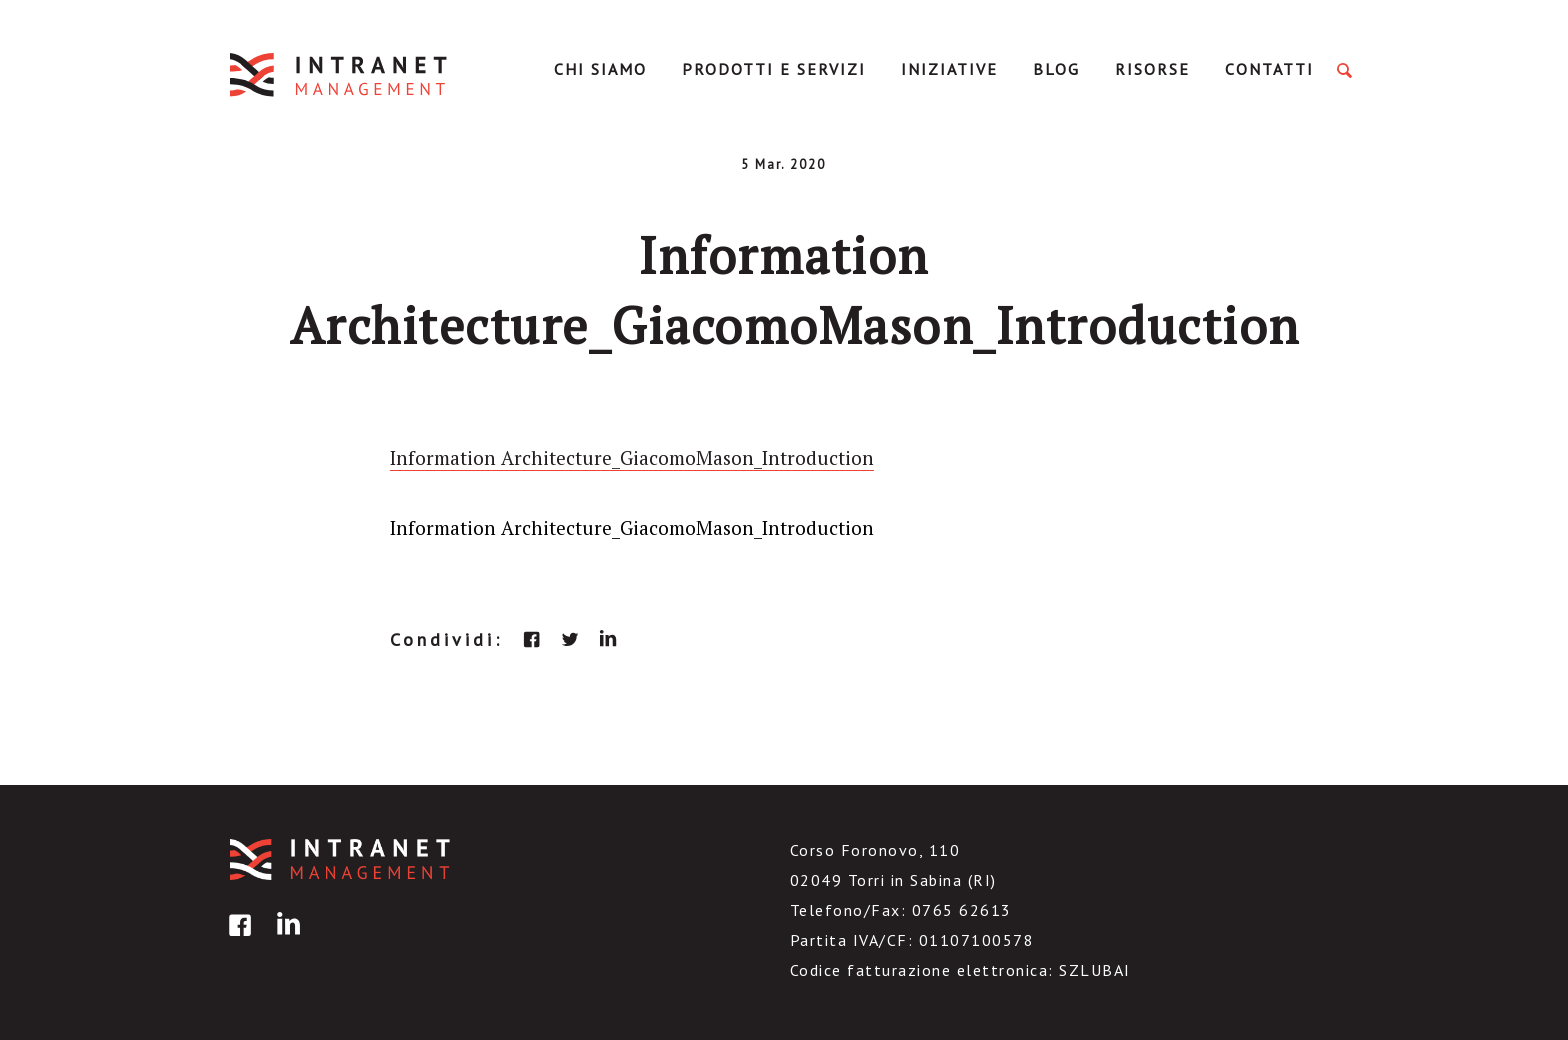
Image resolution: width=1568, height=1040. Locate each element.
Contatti (1269, 69)
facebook (532, 639)
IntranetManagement (340, 74)
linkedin (608, 639)
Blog (1056, 69)
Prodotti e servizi (774, 69)
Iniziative (949, 69)
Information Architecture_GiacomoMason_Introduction (632, 457)
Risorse (1152, 69)
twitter (570, 639)
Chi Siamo (600, 69)
